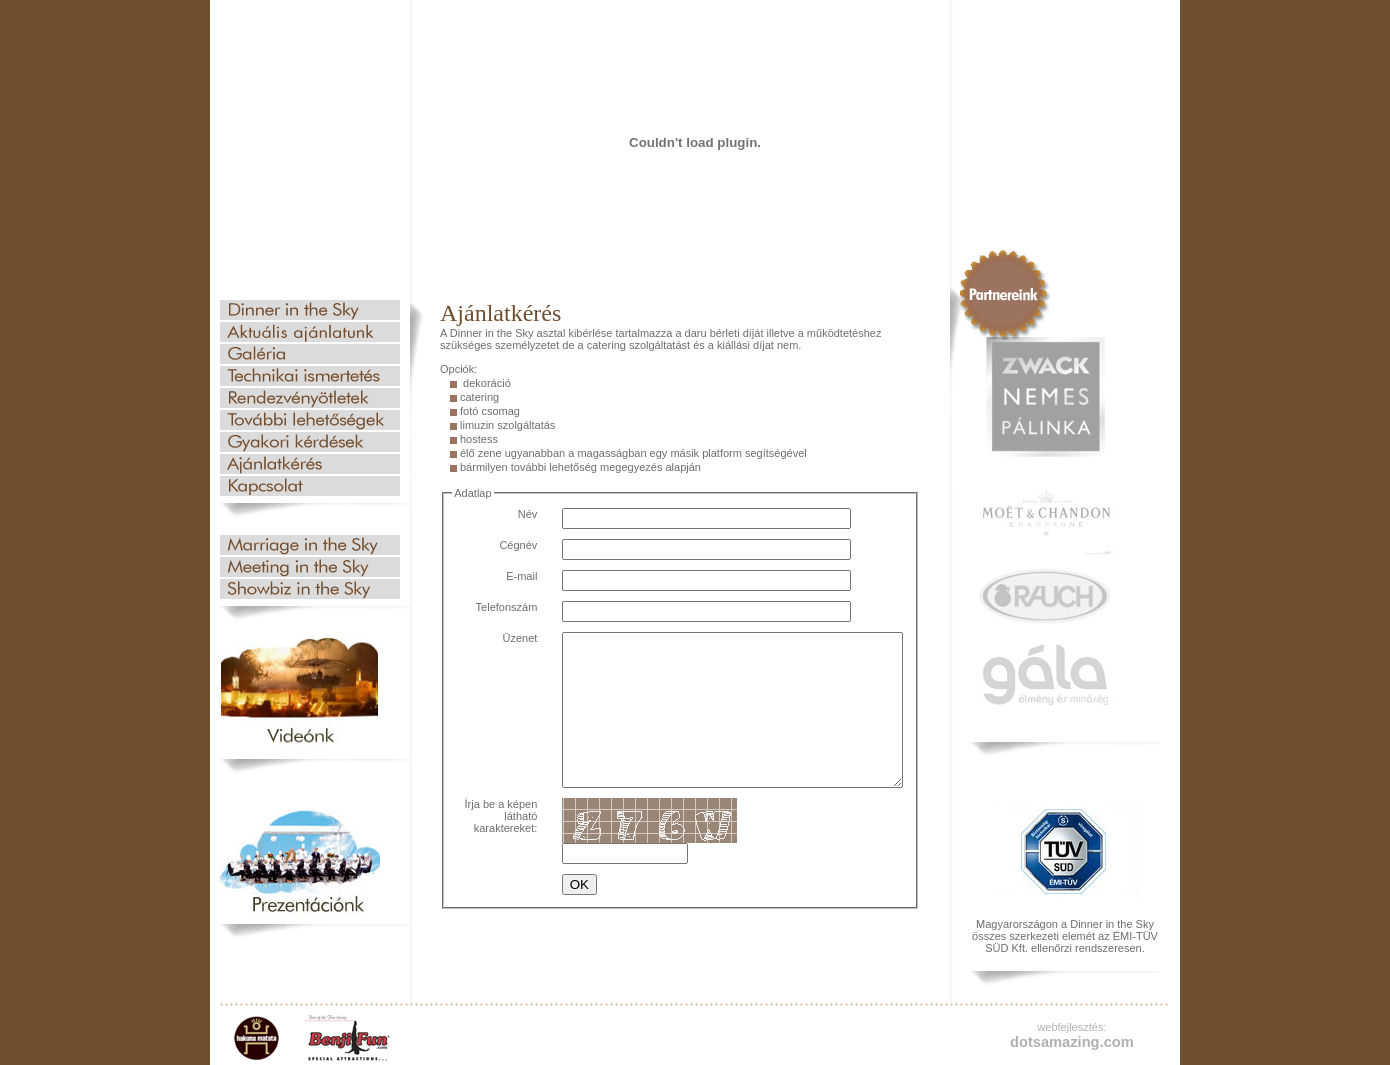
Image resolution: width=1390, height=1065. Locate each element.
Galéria (310, 354)
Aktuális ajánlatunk (310, 332)
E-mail (505, 576)
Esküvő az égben (310, 545)
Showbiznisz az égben (310, 589)
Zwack (1045, 397)
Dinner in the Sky (310, 310)
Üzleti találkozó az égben (310, 567)
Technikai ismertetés (310, 376)
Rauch (1045, 596)
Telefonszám (490, 607)
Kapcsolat (310, 486)
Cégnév (502, 545)
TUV (1065, 852)
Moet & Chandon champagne (1045, 520)
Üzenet (503, 638)
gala (1045, 674)
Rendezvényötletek (310, 398)
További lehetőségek (310, 420)
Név (511, 514)
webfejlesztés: (1071, 1027)
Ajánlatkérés (310, 464)
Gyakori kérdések (310, 442)
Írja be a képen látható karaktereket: (489, 852)
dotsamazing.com (1072, 1042)
